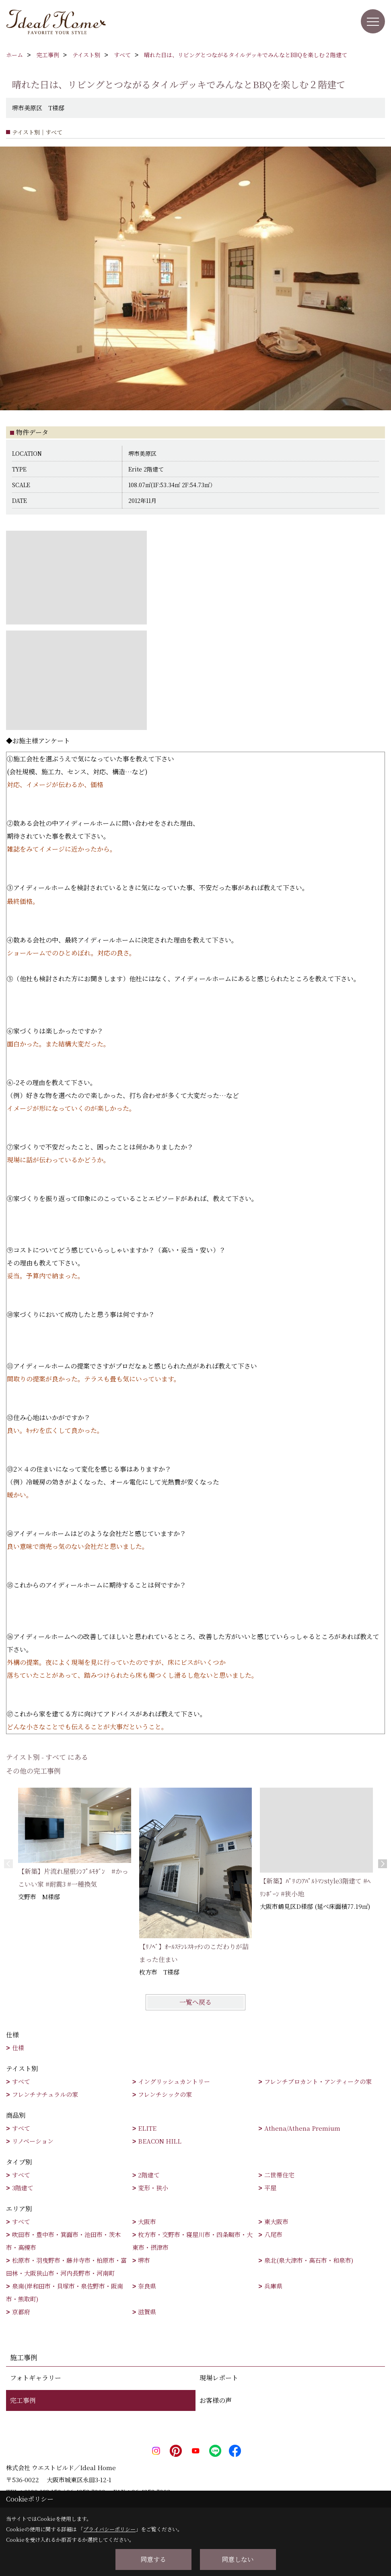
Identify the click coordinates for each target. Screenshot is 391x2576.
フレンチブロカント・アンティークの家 (318, 2081)
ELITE (147, 2128)
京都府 (21, 2311)
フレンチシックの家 (165, 2094)
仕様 (18, 2047)
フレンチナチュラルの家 (45, 2094)
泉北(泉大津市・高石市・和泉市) (308, 2260)
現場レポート (219, 2377)
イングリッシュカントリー (174, 2081)
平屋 (270, 2187)
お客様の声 (216, 2400)
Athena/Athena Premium (302, 2128)
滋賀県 (147, 2311)
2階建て (149, 2175)
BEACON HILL (159, 2141)
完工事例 (23, 2400)
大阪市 (147, 2221)
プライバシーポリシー (109, 2529)
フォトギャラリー (35, 2377)
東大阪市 (276, 2221)
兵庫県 (273, 2286)
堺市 (144, 2260)
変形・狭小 (153, 2187)
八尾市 (273, 2234)
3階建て (22, 2187)
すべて (21, 2081)
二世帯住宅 (279, 2175)
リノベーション (33, 2141)
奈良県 (147, 2286)
